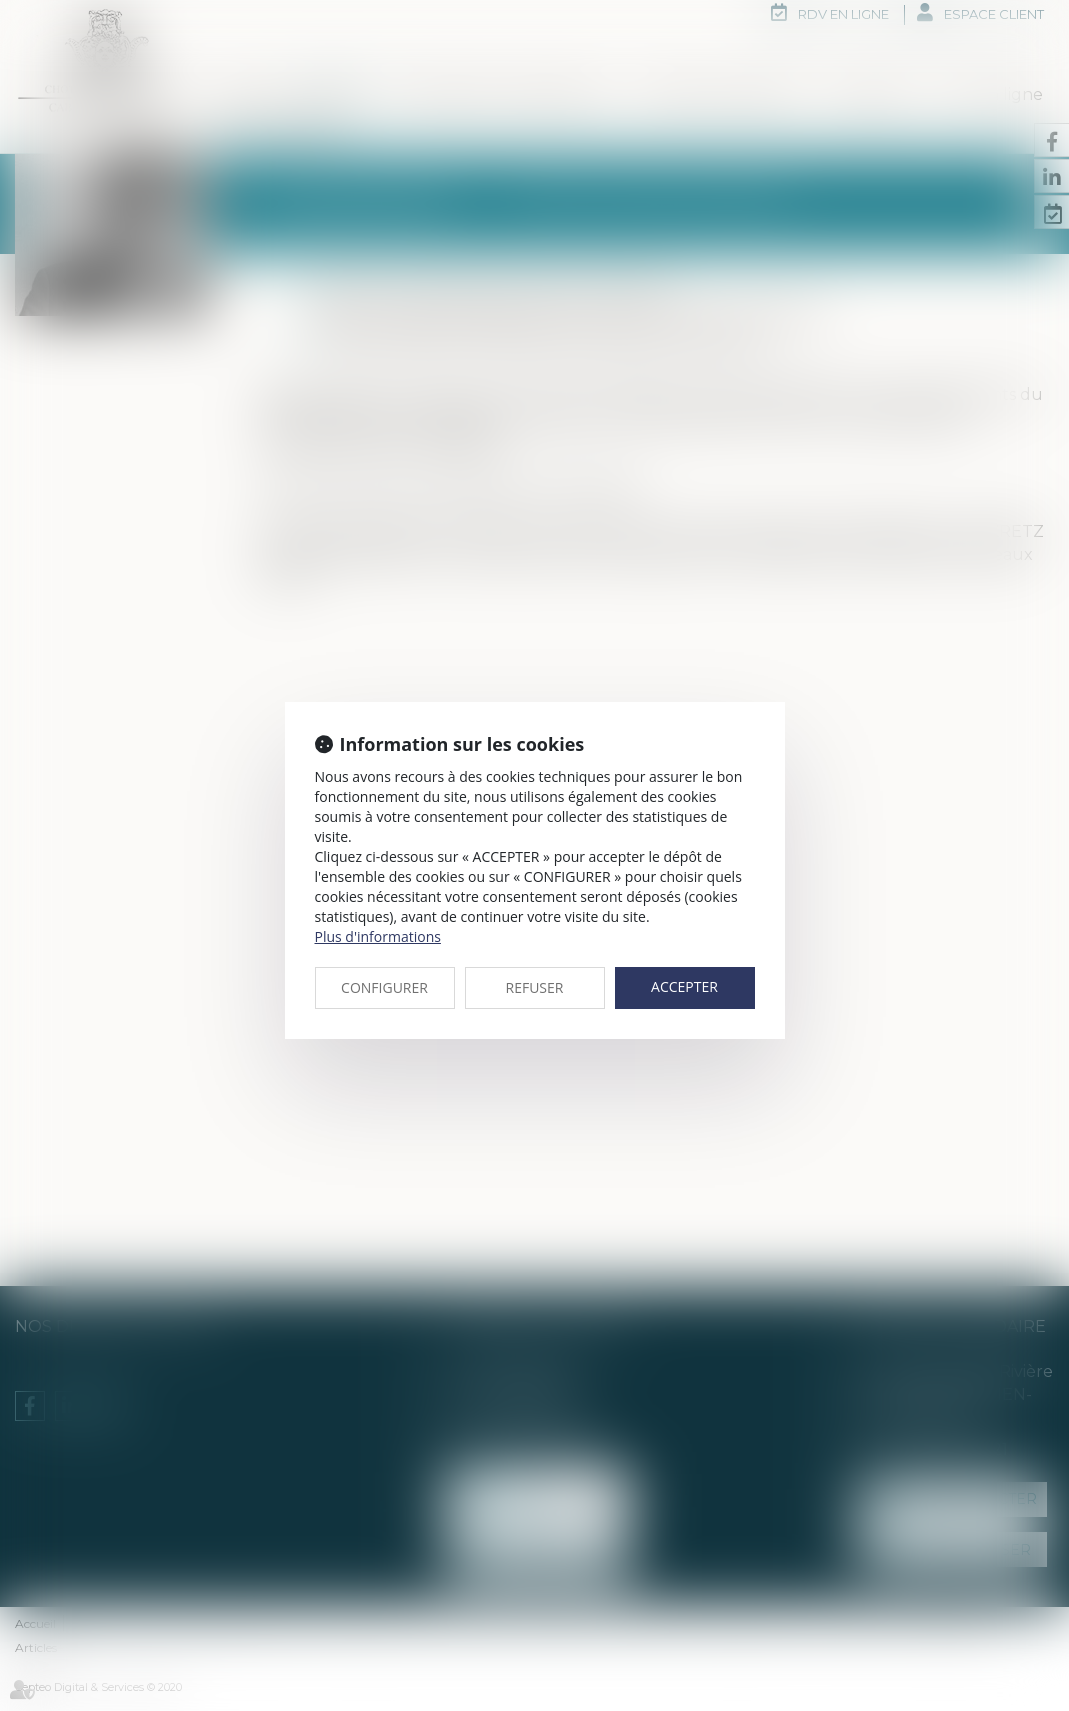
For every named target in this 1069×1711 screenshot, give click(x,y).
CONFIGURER (384, 987)
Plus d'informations (378, 936)
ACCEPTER (684, 986)
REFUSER (535, 987)
